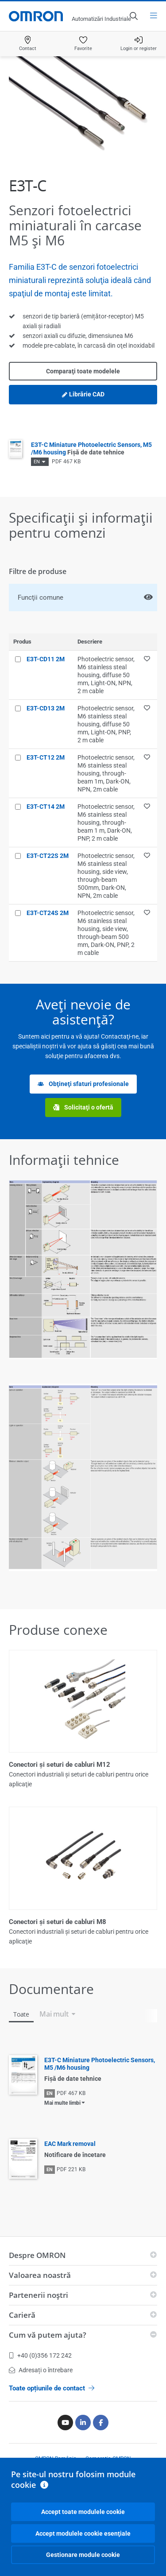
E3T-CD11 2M (46, 659)
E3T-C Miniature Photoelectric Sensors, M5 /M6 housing (91, 448)
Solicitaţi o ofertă (83, 1107)
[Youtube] (65, 2422)
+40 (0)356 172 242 (40, 2355)
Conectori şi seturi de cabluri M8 (57, 1922)
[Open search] (133, 16)
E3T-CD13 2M (46, 708)
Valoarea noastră (40, 2275)
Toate (21, 2014)
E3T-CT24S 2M (48, 912)
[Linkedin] (83, 2422)
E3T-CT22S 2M (48, 855)
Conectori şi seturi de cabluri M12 (59, 1765)
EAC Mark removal (70, 2143)
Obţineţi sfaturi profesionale (83, 1084)
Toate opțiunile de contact (51, 2388)
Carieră (22, 2315)
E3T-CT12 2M (46, 757)
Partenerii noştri (38, 2295)
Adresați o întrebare (41, 2370)
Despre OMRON (37, 2255)
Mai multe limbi (62, 2103)
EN (37, 462)
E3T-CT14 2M (46, 806)
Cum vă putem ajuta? (47, 2335)
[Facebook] (100, 2422)
